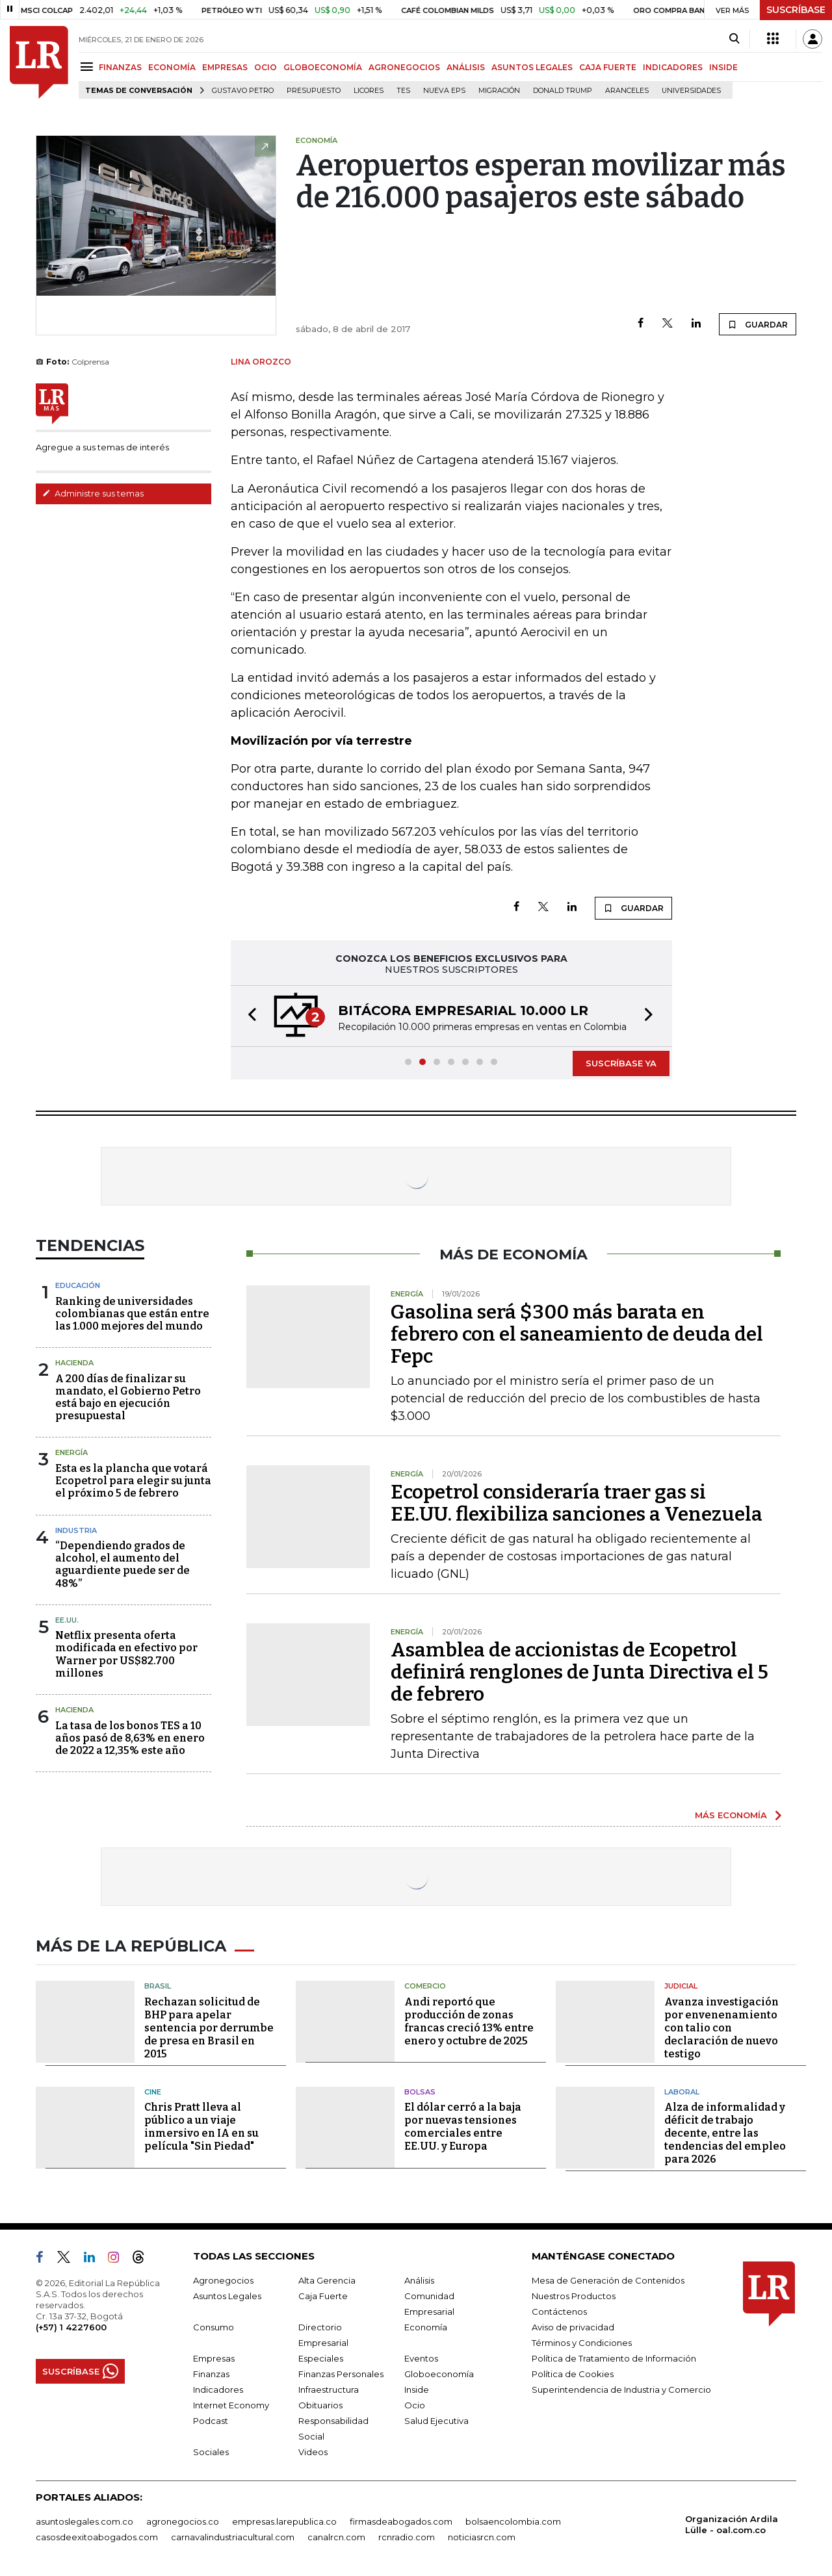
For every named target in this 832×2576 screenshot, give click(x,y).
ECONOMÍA (172, 67)
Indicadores (218, 2389)
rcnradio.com (406, 2537)
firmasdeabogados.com (401, 2521)
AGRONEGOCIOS (404, 67)
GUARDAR (757, 324)
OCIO (265, 67)
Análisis (419, 2280)
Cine (152, 2091)
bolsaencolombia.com (513, 2521)
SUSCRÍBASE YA (621, 1063)
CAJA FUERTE (607, 67)
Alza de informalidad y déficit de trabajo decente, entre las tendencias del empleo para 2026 (725, 2133)
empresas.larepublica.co (284, 2521)
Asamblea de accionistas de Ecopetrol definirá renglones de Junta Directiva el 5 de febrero (579, 1672)
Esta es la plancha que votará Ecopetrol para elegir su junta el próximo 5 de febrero (133, 1480)
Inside (416, 2389)
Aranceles (627, 90)
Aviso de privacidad (573, 2327)
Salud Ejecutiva (436, 2420)
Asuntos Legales (227, 2296)
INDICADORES (673, 67)
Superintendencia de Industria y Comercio (621, 2389)
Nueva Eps (444, 90)
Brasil (157, 1985)
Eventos (421, 2358)
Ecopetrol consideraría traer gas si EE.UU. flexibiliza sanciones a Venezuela (576, 1503)
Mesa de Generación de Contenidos (608, 2280)
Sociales (211, 2452)
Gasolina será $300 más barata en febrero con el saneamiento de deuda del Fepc (577, 1334)
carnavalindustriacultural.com (232, 2537)
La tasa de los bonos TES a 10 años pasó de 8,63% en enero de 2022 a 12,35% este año (130, 1738)
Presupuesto (314, 90)
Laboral (681, 2091)
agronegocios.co (182, 2521)
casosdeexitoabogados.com (97, 2537)
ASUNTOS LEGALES (532, 67)
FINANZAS (120, 67)
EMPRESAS (225, 67)
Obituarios (320, 2405)
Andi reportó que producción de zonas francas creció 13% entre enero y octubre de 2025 (469, 2021)
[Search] (734, 38)
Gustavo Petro (243, 90)
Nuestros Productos (574, 2296)
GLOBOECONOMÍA (322, 67)
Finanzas (211, 2374)
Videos (313, 2452)
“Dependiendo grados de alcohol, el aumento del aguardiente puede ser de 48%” (122, 1564)
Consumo (213, 2327)
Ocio (414, 2405)
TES (403, 90)
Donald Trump (562, 90)
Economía (425, 2327)
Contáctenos (559, 2311)
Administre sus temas (93, 493)
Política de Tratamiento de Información (614, 2358)
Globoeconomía (439, 2374)
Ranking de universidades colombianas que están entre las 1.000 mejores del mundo (132, 1313)
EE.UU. (67, 1620)
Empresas (214, 2358)
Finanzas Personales (341, 2374)
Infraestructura (328, 2389)
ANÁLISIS (466, 67)
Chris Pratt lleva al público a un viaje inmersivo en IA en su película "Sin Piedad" (201, 2126)
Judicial (680, 1985)
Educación (77, 1285)
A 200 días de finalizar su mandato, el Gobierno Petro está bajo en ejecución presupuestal (128, 1397)
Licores (369, 90)
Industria (76, 1530)
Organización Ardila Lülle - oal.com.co (731, 2524)
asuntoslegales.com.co (84, 2521)
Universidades (691, 90)
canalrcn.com (336, 2537)
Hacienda (74, 1362)
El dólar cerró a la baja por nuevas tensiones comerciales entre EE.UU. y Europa (462, 2126)
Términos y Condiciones (582, 2343)
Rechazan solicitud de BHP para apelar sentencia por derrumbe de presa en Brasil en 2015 (209, 2028)
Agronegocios (223, 2280)
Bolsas (420, 2091)
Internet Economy (231, 2405)
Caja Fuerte (323, 2296)
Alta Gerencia (327, 2280)
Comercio (425, 1985)
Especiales (320, 2358)
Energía (71, 1452)
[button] (248, 1016)
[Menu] (89, 66)
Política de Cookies (573, 2374)
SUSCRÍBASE (796, 10)
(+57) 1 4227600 (71, 2327)
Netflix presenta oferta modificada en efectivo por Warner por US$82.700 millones (126, 1654)
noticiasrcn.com (481, 2537)
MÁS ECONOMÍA (731, 1815)
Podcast (210, 2420)
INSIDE (723, 67)
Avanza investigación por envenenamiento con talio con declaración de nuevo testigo (721, 2028)
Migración (499, 90)
